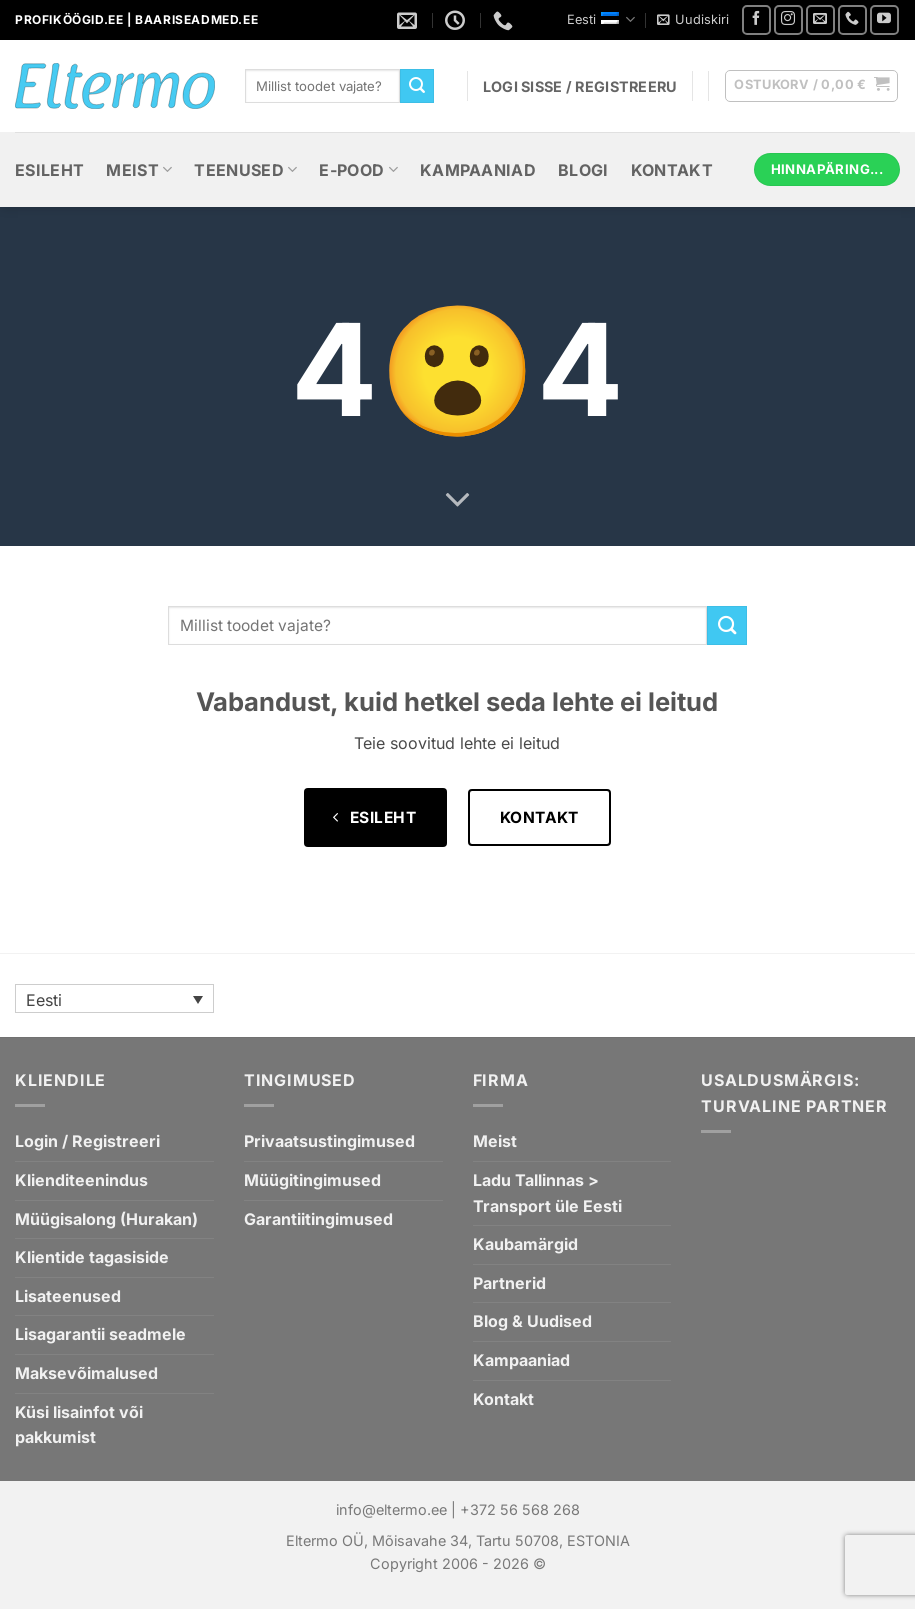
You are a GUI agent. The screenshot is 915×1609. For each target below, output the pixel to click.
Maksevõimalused (86, 1373)
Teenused (245, 170)
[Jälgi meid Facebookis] (756, 19)
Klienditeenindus (81, 1180)
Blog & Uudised (532, 1321)
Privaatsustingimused (329, 1141)
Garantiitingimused (318, 1219)
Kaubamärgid (525, 1244)
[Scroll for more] (458, 501)
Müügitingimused (312, 1180)
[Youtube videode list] (884, 19)
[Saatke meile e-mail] (820, 19)
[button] (693, 20)
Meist (139, 170)
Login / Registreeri (87, 1141)
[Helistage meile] (852, 19)
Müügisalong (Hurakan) (106, 1219)
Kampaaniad (478, 170)
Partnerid (509, 1283)
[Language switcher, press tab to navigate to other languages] (114, 999)
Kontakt (672, 170)
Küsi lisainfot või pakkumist (79, 1425)
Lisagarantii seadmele (100, 1334)
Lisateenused (68, 1296)
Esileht (49, 170)
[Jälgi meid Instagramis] (788, 19)
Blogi (583, 170)
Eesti (601, 19)
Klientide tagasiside (92, 1257)
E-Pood (358, 170)
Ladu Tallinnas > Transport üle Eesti (547, 1193)
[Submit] (417, 86)
